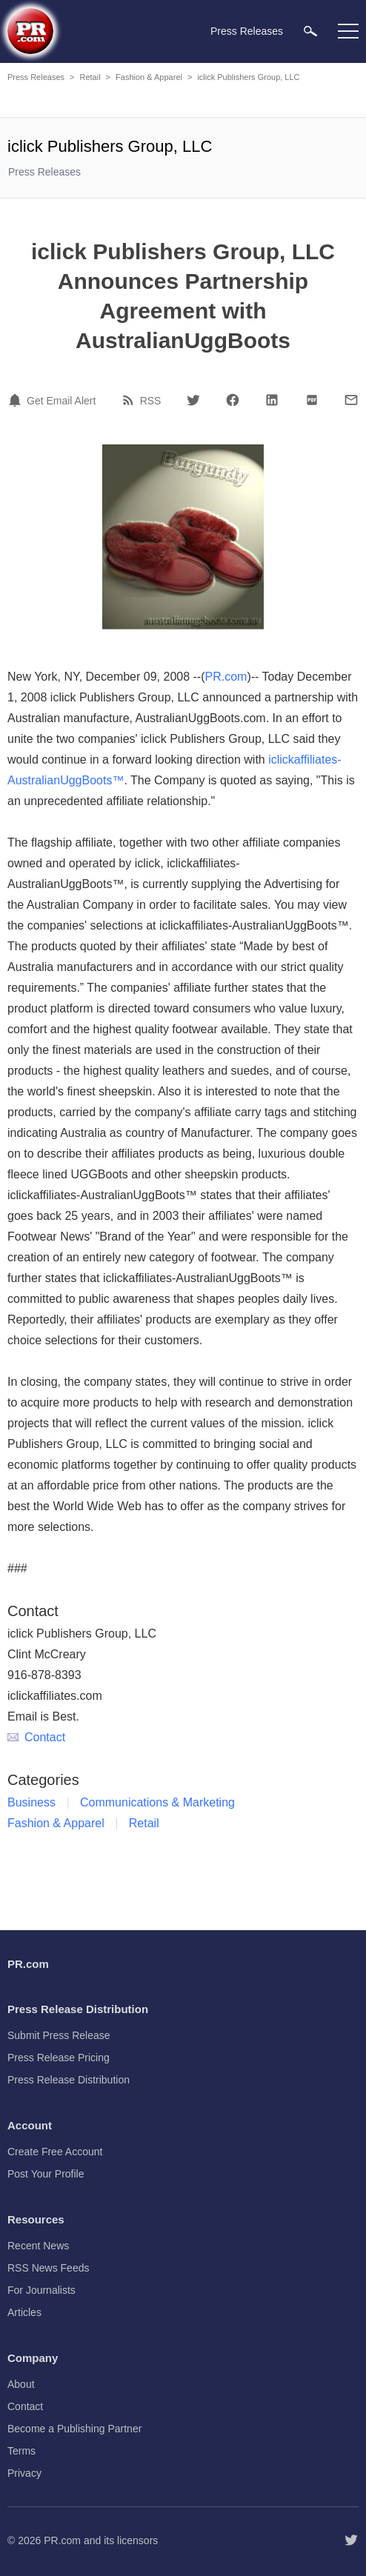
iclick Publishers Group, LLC (248, 77)
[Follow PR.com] (351, 2540)
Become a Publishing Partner (74, 2429)
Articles (24, 2312)
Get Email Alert (61, 401)
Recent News (38, 2246)
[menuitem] (310, 30)
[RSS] (130, 400)
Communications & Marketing (157, 1802)
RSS (151, 401)
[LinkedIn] (271, 400)
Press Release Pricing (58, 2057)
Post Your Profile (45, 2174)
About (21, 2384)
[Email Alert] (17, 400)
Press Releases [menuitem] (246, 31)
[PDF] (312, 400)
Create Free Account (54, 2152)
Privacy (24, 2473)
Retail (89, 77)
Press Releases (35, 77)
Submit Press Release (58, 2035)
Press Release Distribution (68, 2080)
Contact (36, 1737)
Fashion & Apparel (149, 77)
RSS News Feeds (48, 2268)
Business (31, 1802)
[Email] (351, 400)
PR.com (226, 676)
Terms (21, 2451)
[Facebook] (232, 400)
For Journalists (41, 2290)
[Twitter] (193, 400)
